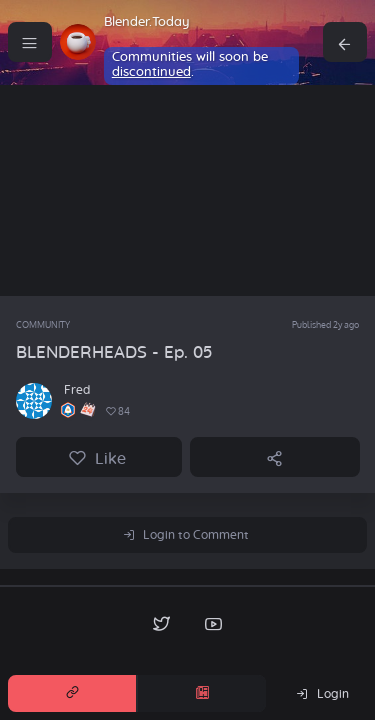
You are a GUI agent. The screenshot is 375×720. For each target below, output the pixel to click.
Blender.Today (147, 22)
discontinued (151, 72)
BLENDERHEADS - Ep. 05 (114, 352)
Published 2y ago (325, 324)
